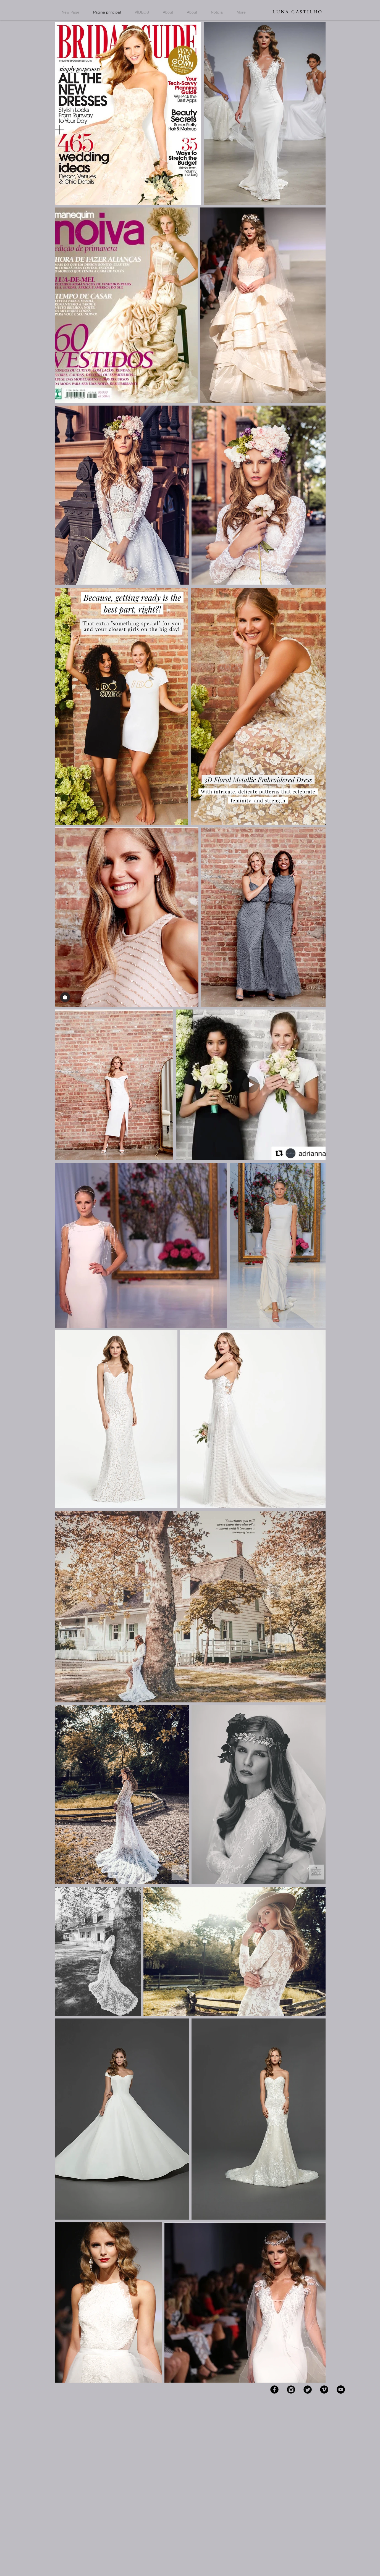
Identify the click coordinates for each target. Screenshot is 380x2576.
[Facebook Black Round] (274, 2389)
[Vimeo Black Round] (324, 2389)
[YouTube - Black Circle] (341, 2389)
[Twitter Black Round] (307, 2389)
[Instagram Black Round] (291, 2389)
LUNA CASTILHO (297, 12)
